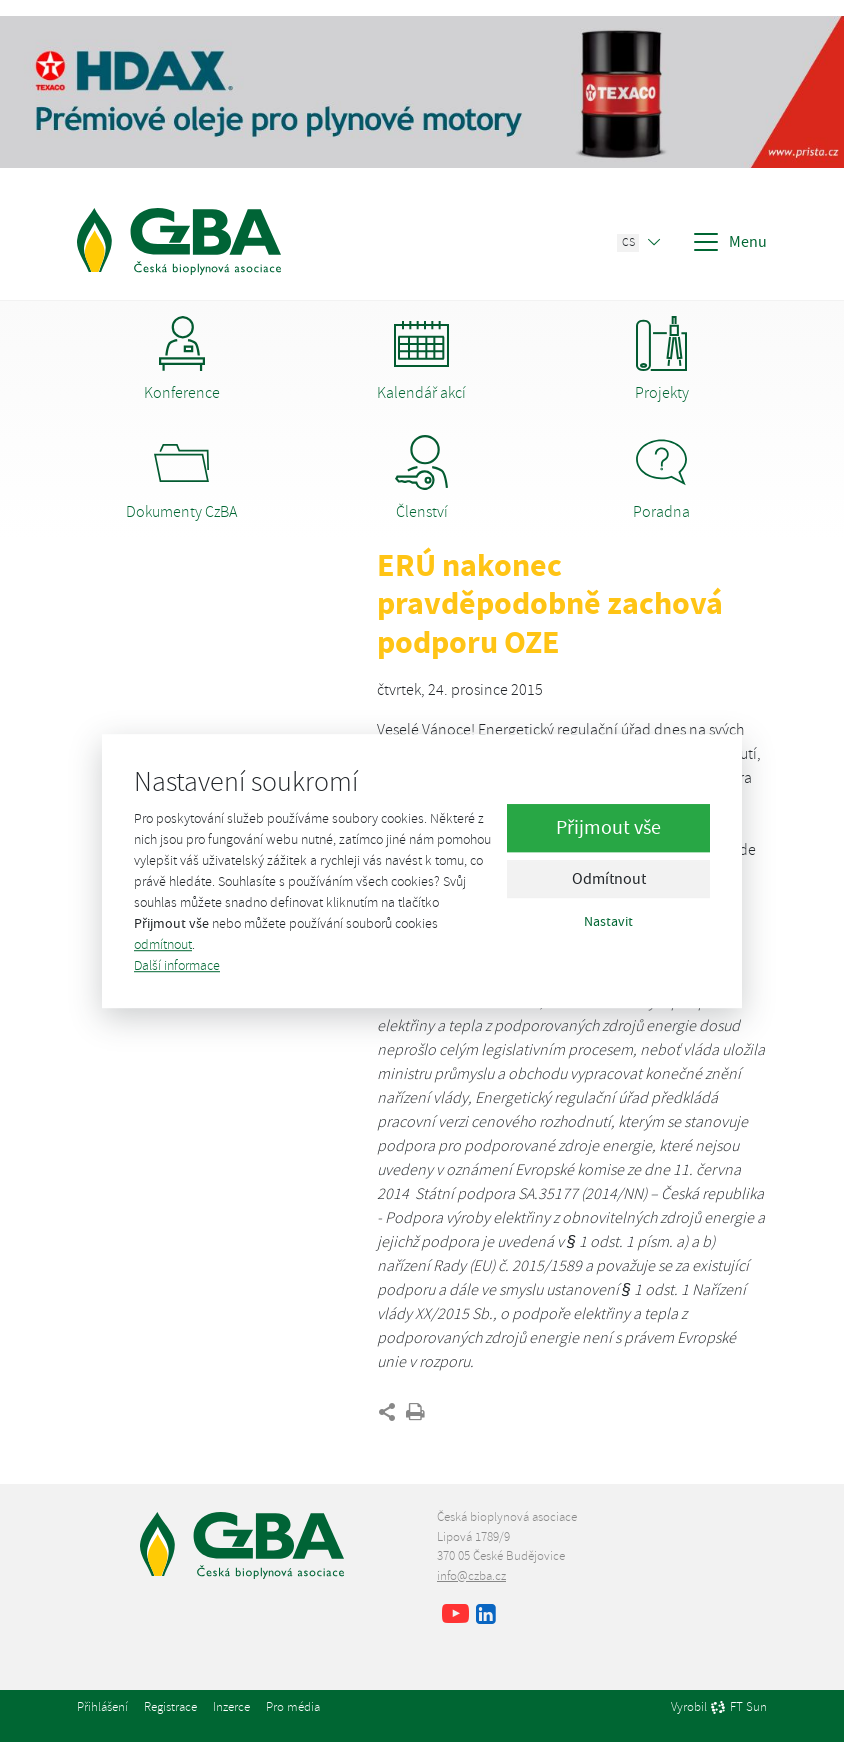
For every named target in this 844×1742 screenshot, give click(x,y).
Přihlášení (102, 1707)
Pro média (293, 1707)
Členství (421, 478)
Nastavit (608, 922)
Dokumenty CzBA (181, 478)
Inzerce (231, 1707)
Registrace (170, 1707)
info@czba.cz (471, 1576)
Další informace (177, 965)
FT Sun (738, 1708)
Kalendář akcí (421, 359)
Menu (729, 242)
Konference (182, 359)
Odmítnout (609, 880)
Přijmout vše (608, 828)
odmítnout (163, 944)
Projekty (661, 359)
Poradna (661, 478)
